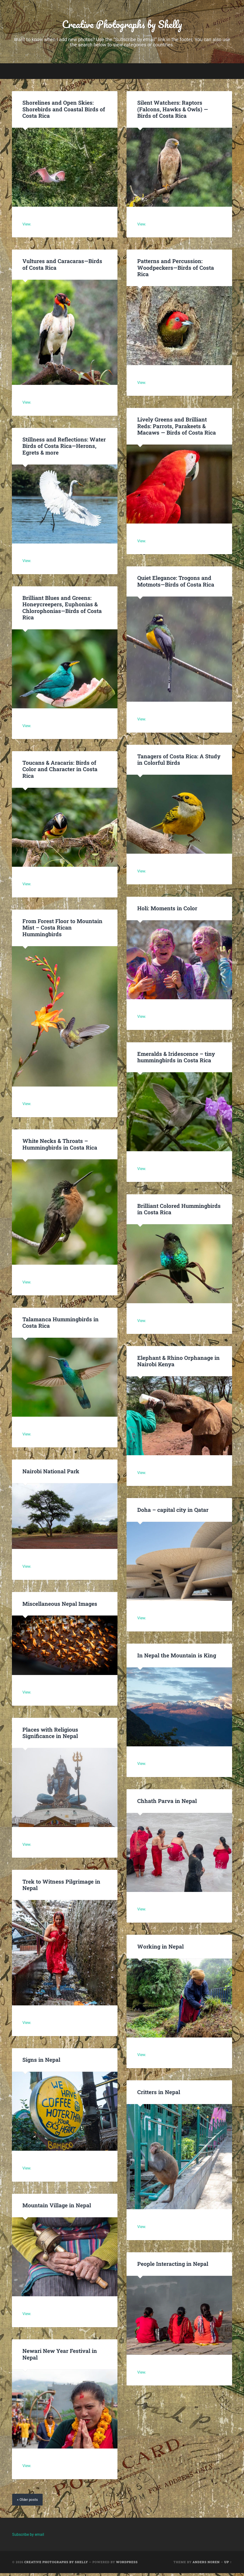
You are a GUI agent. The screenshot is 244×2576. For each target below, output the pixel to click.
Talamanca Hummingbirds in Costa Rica (59, 1325)
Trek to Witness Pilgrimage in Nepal (60, 1887)
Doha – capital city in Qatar (172, 1512)
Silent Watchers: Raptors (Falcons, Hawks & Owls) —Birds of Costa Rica (178, 112)
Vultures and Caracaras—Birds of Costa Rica (61, 267)
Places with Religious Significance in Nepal (49, 1735)
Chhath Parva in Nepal (167, 1803)
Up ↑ (228, 2565)
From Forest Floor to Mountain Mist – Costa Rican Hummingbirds (62, 930)
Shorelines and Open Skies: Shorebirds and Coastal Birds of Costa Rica (62, 112)
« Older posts (28, 2502)
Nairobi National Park (50, 1473)
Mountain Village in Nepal (56, 2207)
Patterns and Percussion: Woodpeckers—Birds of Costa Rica (174, 270)
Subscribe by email (29, 2537)
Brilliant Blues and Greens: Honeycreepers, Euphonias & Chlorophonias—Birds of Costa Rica (61, 610)
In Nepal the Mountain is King (176, 1657)
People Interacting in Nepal (172, 2266)
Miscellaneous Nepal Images (59, 1606)
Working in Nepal (160, 1948)
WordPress (127, 2565)
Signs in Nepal (41, 2062)
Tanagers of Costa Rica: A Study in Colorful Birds (178, 762)
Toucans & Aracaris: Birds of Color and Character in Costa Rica (59, 772)
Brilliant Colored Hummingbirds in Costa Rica (178, 1211)
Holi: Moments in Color (167, 910)
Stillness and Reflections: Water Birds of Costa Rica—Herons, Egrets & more (63, 448)
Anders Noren (206, 2565)
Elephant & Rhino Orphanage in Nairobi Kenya (177, 1363)
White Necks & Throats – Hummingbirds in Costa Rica (59, 1146)
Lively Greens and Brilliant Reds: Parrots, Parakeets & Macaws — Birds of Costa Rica (178, 428)
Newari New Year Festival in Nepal (59, 2356)
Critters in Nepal (158, 2094)
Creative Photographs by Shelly (122, 25)
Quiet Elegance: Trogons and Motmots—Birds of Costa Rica (175, 583)
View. (27, 227)
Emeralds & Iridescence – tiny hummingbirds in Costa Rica (175, 1059)
